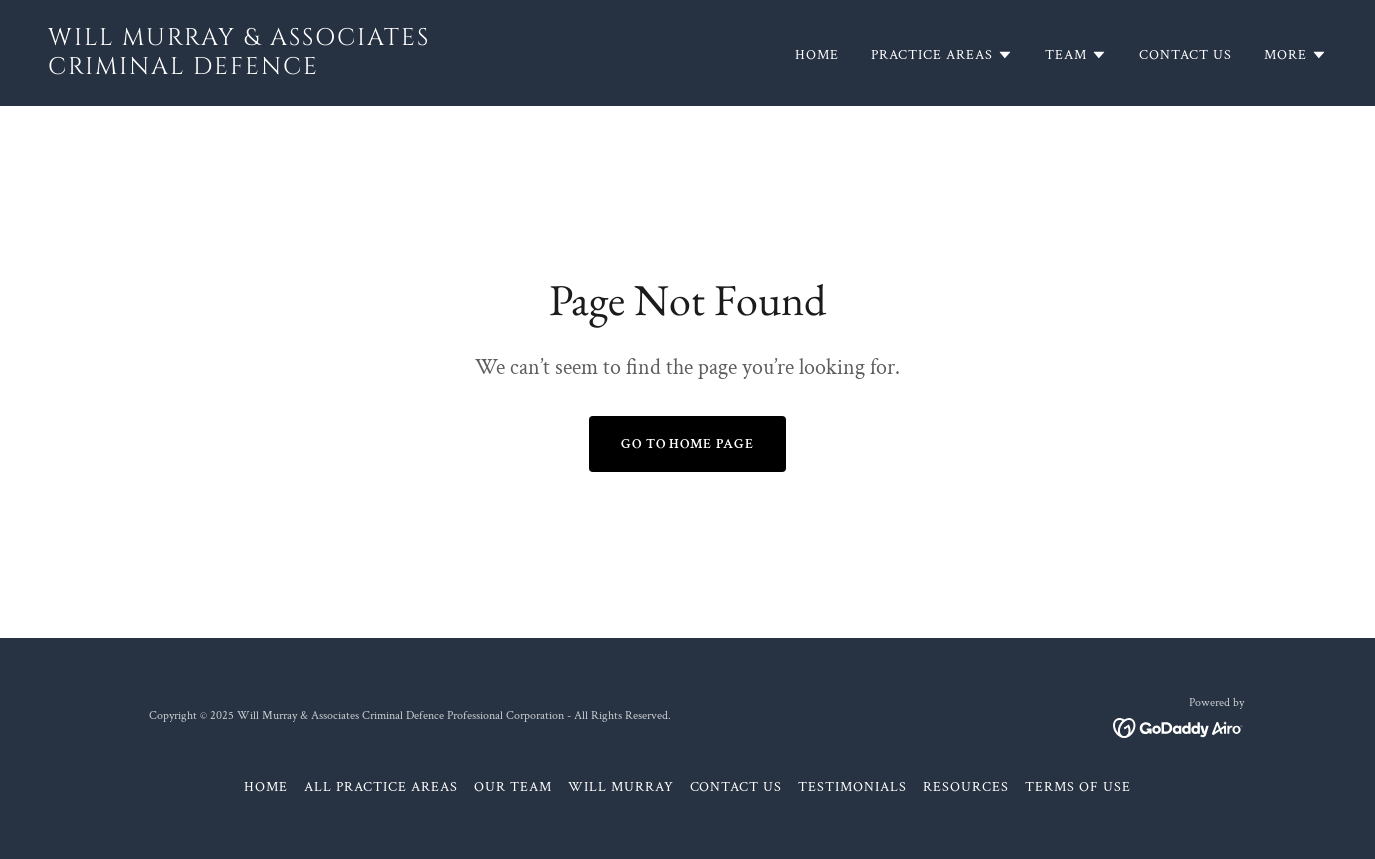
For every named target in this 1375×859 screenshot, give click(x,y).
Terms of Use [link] (1078, 787)
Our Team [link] (513, 787)
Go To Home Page (688, 444)
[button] (942, 55)
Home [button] (266, 787)
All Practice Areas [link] (381, 787)
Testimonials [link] (852, 787)
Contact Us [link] (1185, 55)
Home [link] (817, 55)
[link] (360, 69)
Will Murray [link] (621, 787)
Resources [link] (966, 787)
